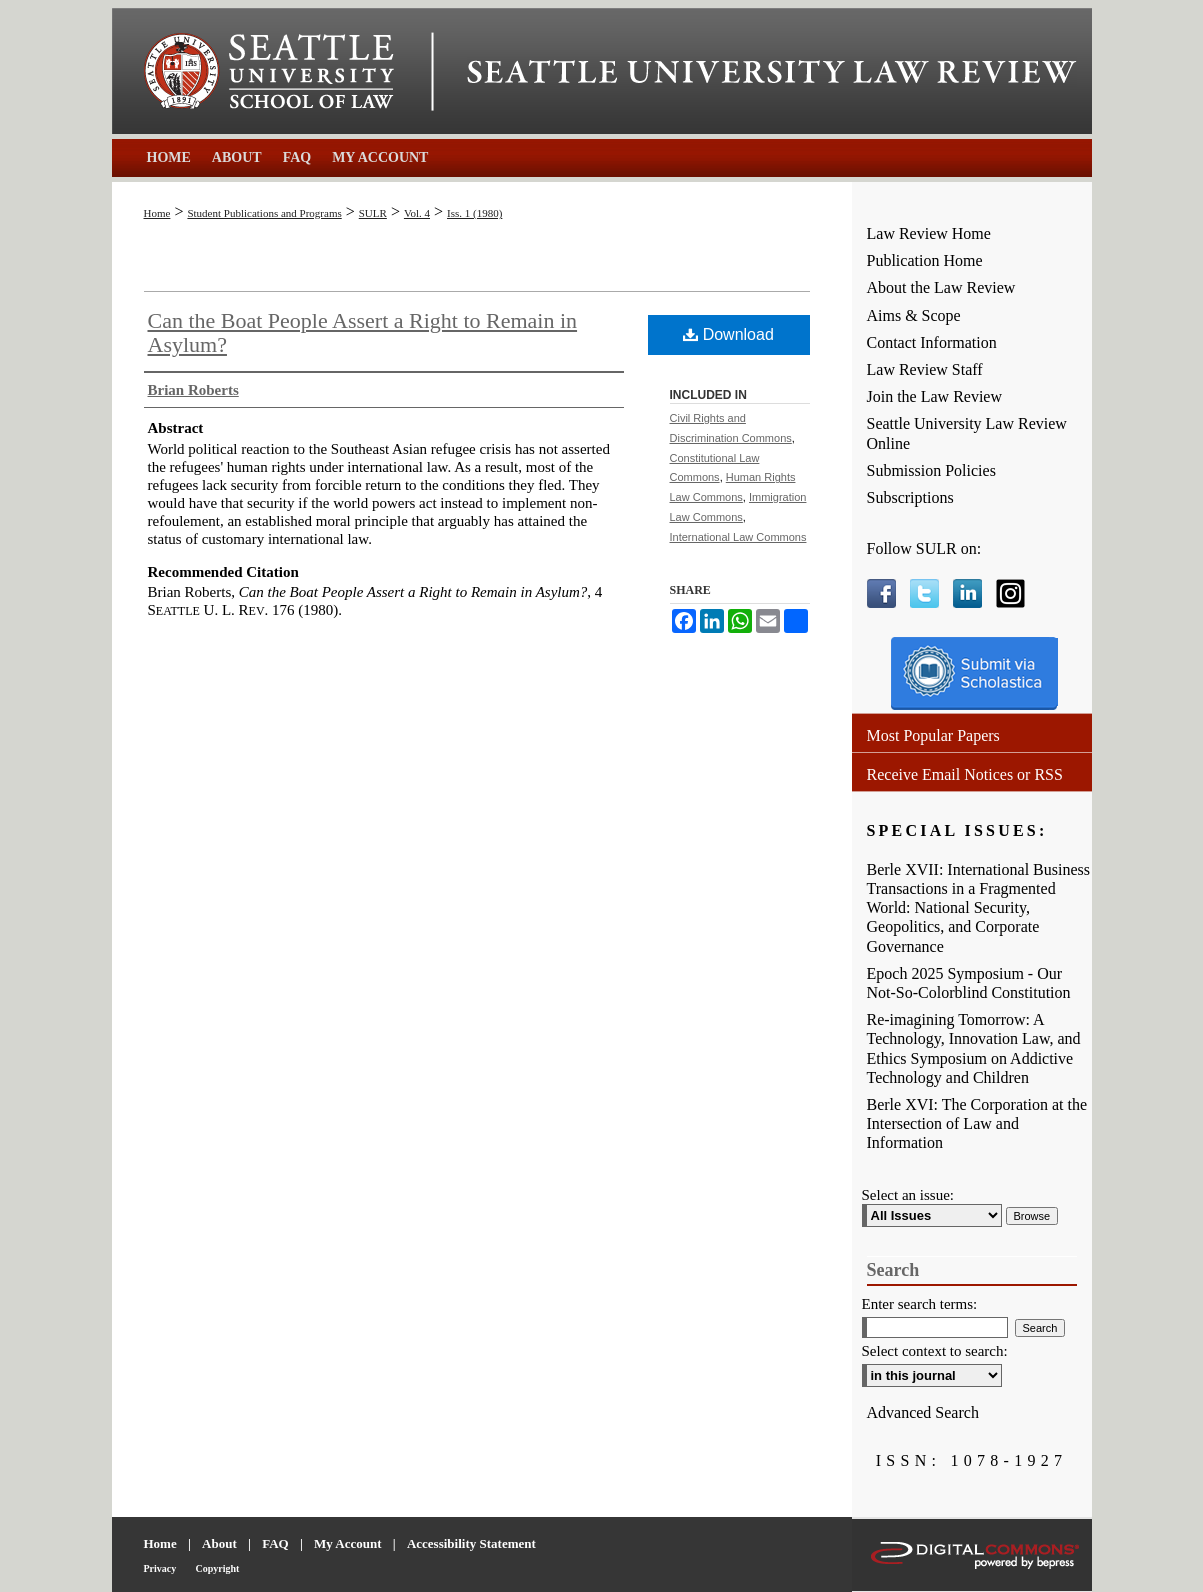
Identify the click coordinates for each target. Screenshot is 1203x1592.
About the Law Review (941, 287)
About (219, 1543)
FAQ (275, 1543)
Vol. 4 (417, 213)
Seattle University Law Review (772, 72)
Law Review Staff (925, 369)
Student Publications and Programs (264, 213)
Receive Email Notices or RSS (965, 774)
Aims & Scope (914, 315)
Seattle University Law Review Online (967, 433)
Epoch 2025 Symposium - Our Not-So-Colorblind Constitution (969, 983)
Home (157, 213)
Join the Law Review (935, 396)
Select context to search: (935, 1351)
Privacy (160, 1568)
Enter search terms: (920, 1304)
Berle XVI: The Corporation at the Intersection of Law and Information (977, 1123)
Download (728, 334)
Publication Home (925, 260)
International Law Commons (738, 537)
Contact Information (932, 342)
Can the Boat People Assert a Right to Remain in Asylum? (363, 332)
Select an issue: (908, 1195)
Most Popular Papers (933, 735)
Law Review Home (929, 233)
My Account (348, 1543)
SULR (373, 213)
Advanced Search (923, 1412)
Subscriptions (910, 497)
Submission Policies (931, 470)
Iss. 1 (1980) (474, 213)
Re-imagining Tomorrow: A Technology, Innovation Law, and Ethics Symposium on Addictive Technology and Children (974, 1048)
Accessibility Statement (471, 1543)
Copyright (218, 1568)
